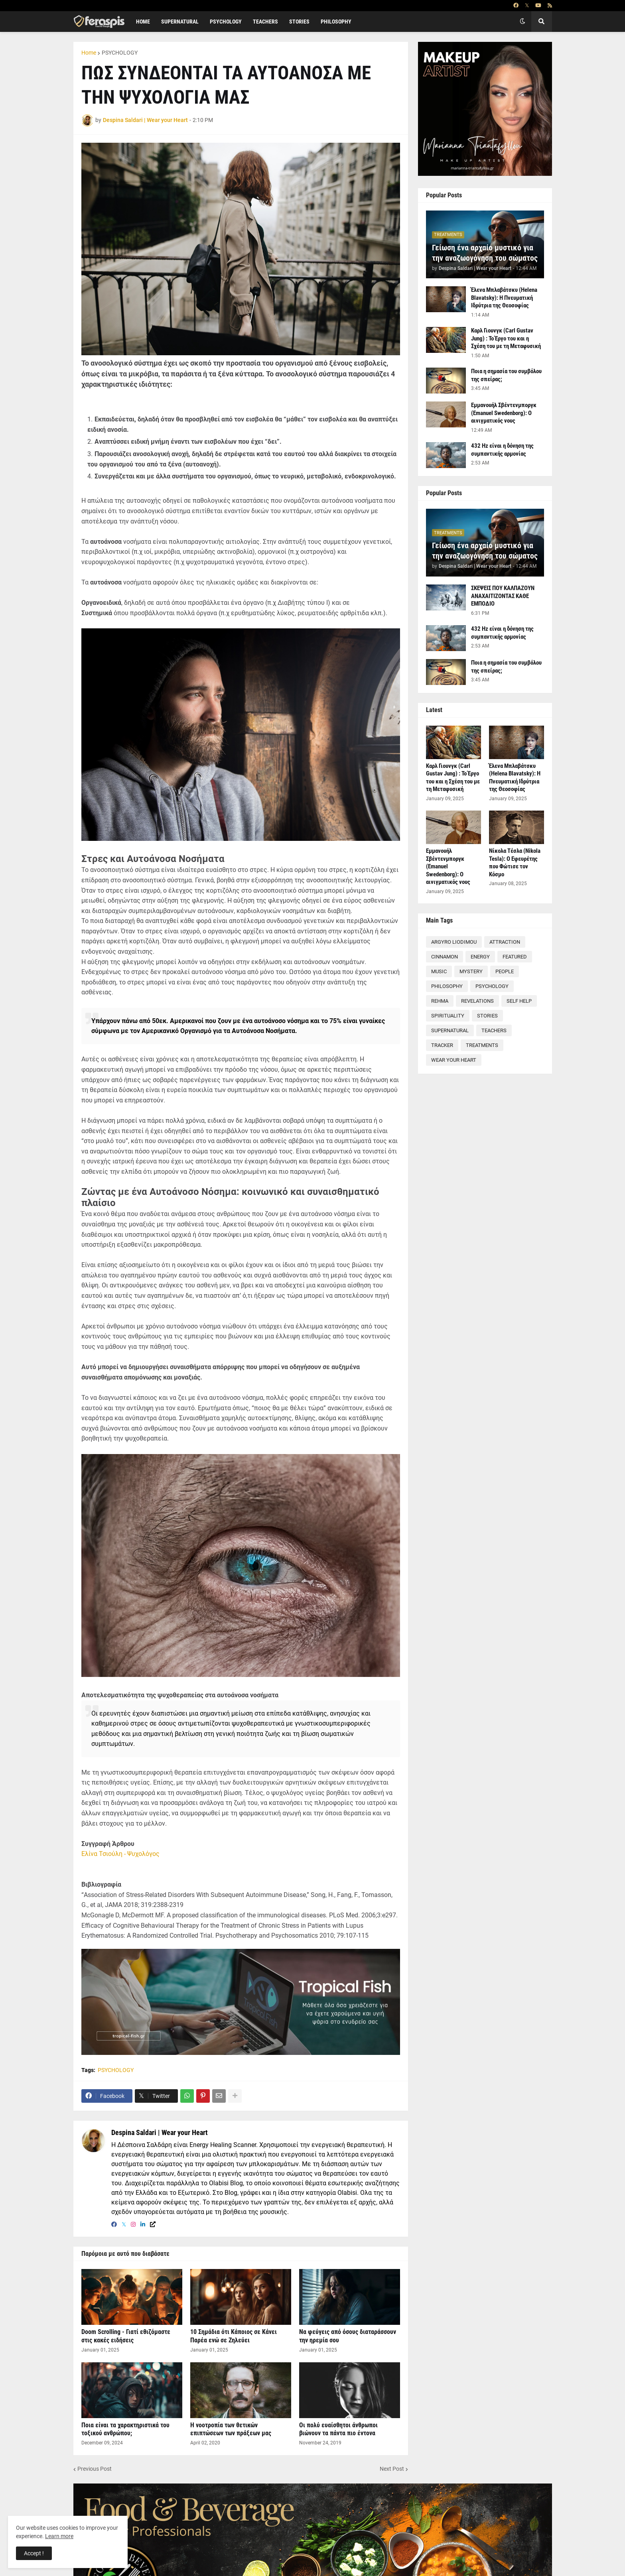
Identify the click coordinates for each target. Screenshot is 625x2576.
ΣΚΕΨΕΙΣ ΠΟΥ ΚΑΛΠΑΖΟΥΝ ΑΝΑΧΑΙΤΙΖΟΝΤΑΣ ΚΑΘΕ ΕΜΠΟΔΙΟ (502, 595)
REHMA (439, 1001)
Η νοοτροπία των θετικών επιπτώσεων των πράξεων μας (230, 2429)
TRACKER (442, 1045)
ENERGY (480, 957)
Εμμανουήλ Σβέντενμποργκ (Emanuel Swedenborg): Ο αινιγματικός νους (503, 412)
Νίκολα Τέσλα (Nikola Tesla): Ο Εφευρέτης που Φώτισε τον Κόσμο (514, 862)
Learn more (59, 2536)
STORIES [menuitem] (299, 21)
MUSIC (439, 971)
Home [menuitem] (143, 21)
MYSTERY (471, 971)
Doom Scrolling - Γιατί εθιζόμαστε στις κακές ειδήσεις (125, 2336)
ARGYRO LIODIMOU (454, 942)
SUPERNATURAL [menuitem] (180, 21)
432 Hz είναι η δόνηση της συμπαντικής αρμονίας (502, 449)
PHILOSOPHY (447, 986)
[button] (522, 21)
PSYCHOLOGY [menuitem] (226, 21)
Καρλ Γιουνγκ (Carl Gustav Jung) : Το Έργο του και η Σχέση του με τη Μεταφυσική (506, 338)
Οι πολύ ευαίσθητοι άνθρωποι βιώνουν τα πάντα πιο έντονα (338, 2429)
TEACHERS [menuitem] (265, 21)
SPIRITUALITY (447, 1016)
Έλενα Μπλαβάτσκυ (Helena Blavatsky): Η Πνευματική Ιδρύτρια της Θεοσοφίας (504, 297)
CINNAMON (444, 957)
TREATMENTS (482, 1045)
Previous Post (94, 2469)
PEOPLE (504, 971)
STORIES (487, 1016)
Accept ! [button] (34, 2553)
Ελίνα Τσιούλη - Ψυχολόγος (120, 1854)
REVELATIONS (477, 1001)
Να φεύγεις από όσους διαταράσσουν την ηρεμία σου (347, 2336)
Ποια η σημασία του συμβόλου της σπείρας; (506, 375)
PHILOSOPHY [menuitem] (336, 21)
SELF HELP (519, 1001)
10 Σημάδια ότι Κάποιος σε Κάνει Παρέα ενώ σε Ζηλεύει (233, 2336)
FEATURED (515, 957)
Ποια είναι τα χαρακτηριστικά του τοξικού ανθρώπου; (125, 2429)
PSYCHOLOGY (120, 52)
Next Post (392, 2469)
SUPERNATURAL (450, 1030)
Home (88, 52)
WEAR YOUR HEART (453, 1060)
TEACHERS (494, 1030)
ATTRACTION (504, 942)
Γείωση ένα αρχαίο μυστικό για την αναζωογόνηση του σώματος (485, 253)
